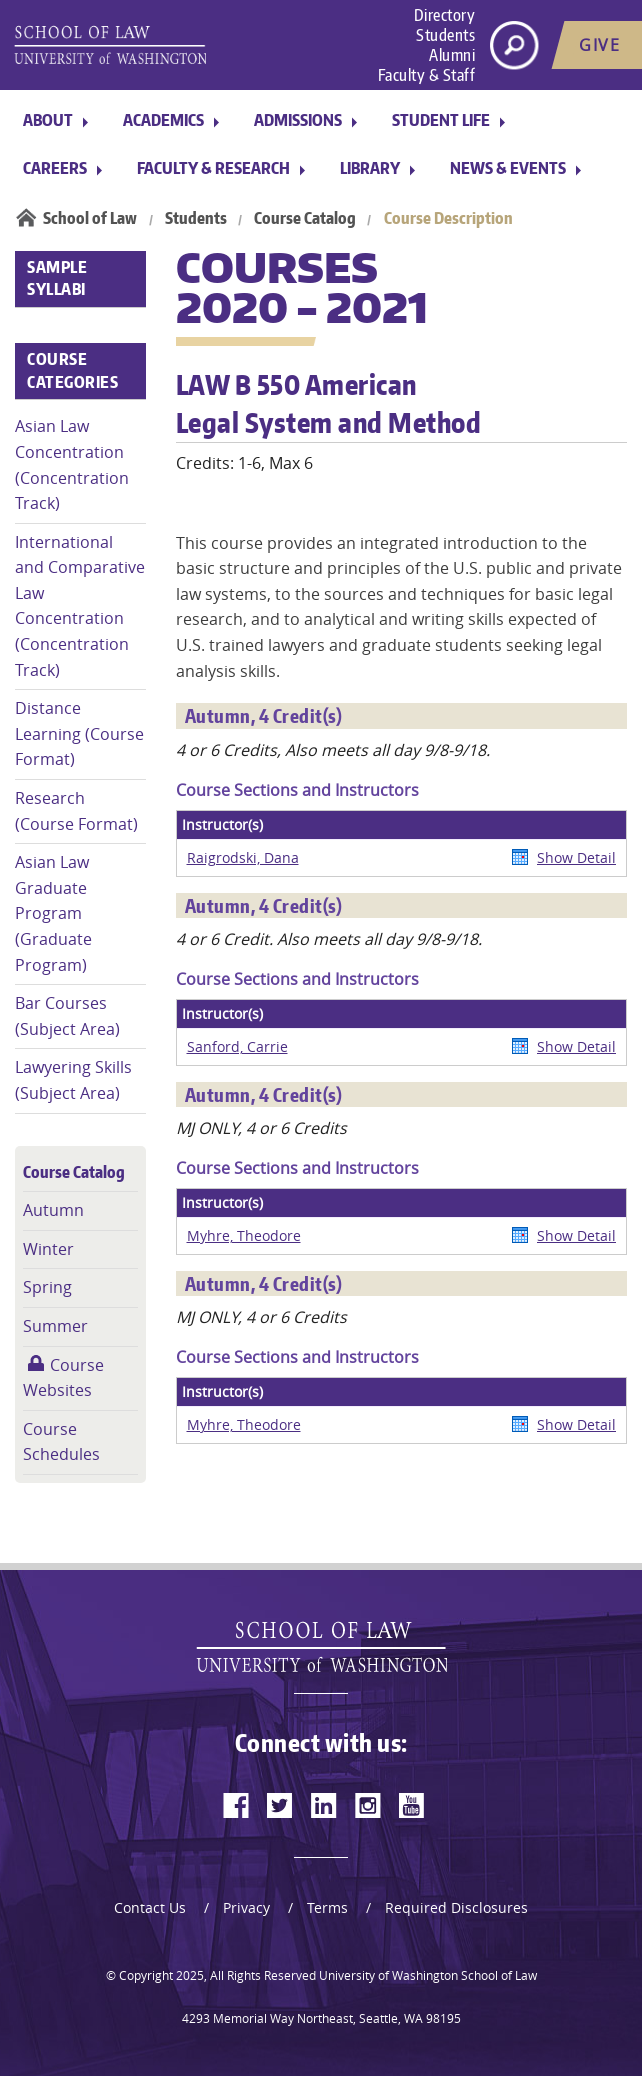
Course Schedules (61, 1442)
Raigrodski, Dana (243, 857)
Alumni (452, 55)
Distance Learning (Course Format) (79, 733)
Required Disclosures (456, 1907)
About (48, 120)
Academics (163, 120)
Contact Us (150, 1907)
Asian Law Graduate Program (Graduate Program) (53, 913)
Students (445, 35)
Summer (55, 1326)
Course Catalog (305, 218)
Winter (48, 1249)
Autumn (53, 1210)
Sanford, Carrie (237, 1046)
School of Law (90, 218)
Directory (445, 15)
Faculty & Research (213, 168)
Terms (327, 1907)
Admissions (298, 120)
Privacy (246, 1907)
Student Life (441, 120)
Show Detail (576, 857)
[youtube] (412, 1805)
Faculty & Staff (427, 75)
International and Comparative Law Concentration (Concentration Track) (80, 606)
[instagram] (368, 1805)
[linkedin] (324, 1805)
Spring (47, 1287)
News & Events (508, 168)
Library (370, 168)
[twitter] (280, 1805)
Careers (55, 168)
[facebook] (236, 1805)
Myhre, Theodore (244, 1235)
